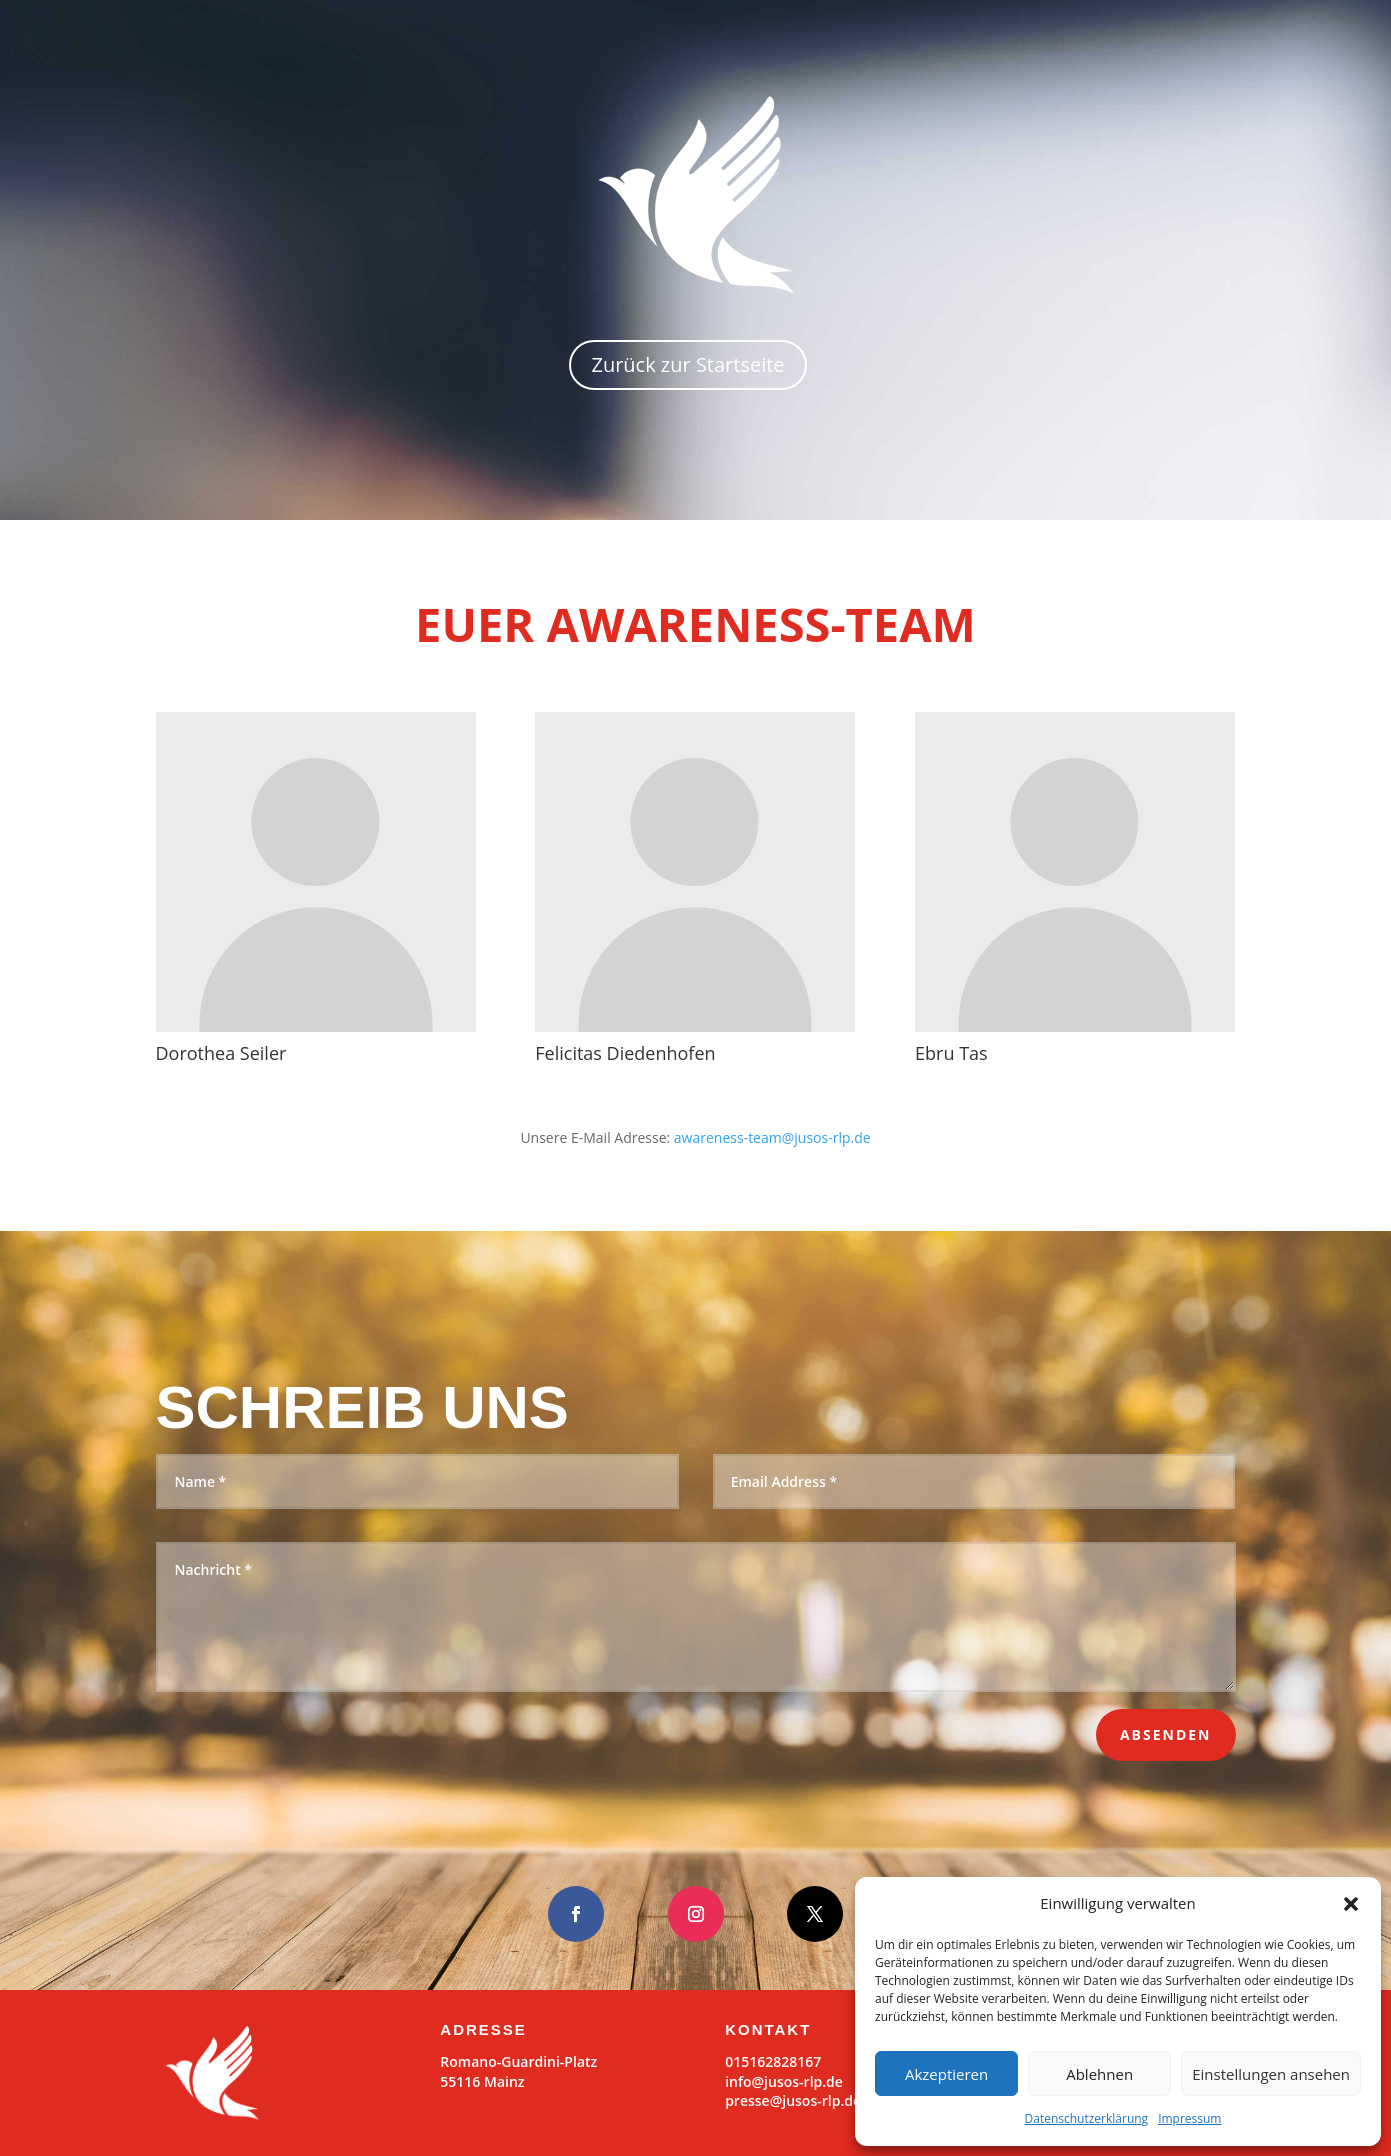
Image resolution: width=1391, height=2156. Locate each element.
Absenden (1166, 1734)
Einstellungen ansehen (1271, 2074)
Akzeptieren (946, 2074)
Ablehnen (1099, 2074)
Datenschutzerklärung (1087, 2118)
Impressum (1189, 2118)
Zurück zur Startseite (687, 364)
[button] (1351, 1904)
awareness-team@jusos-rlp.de (772, 1137)
